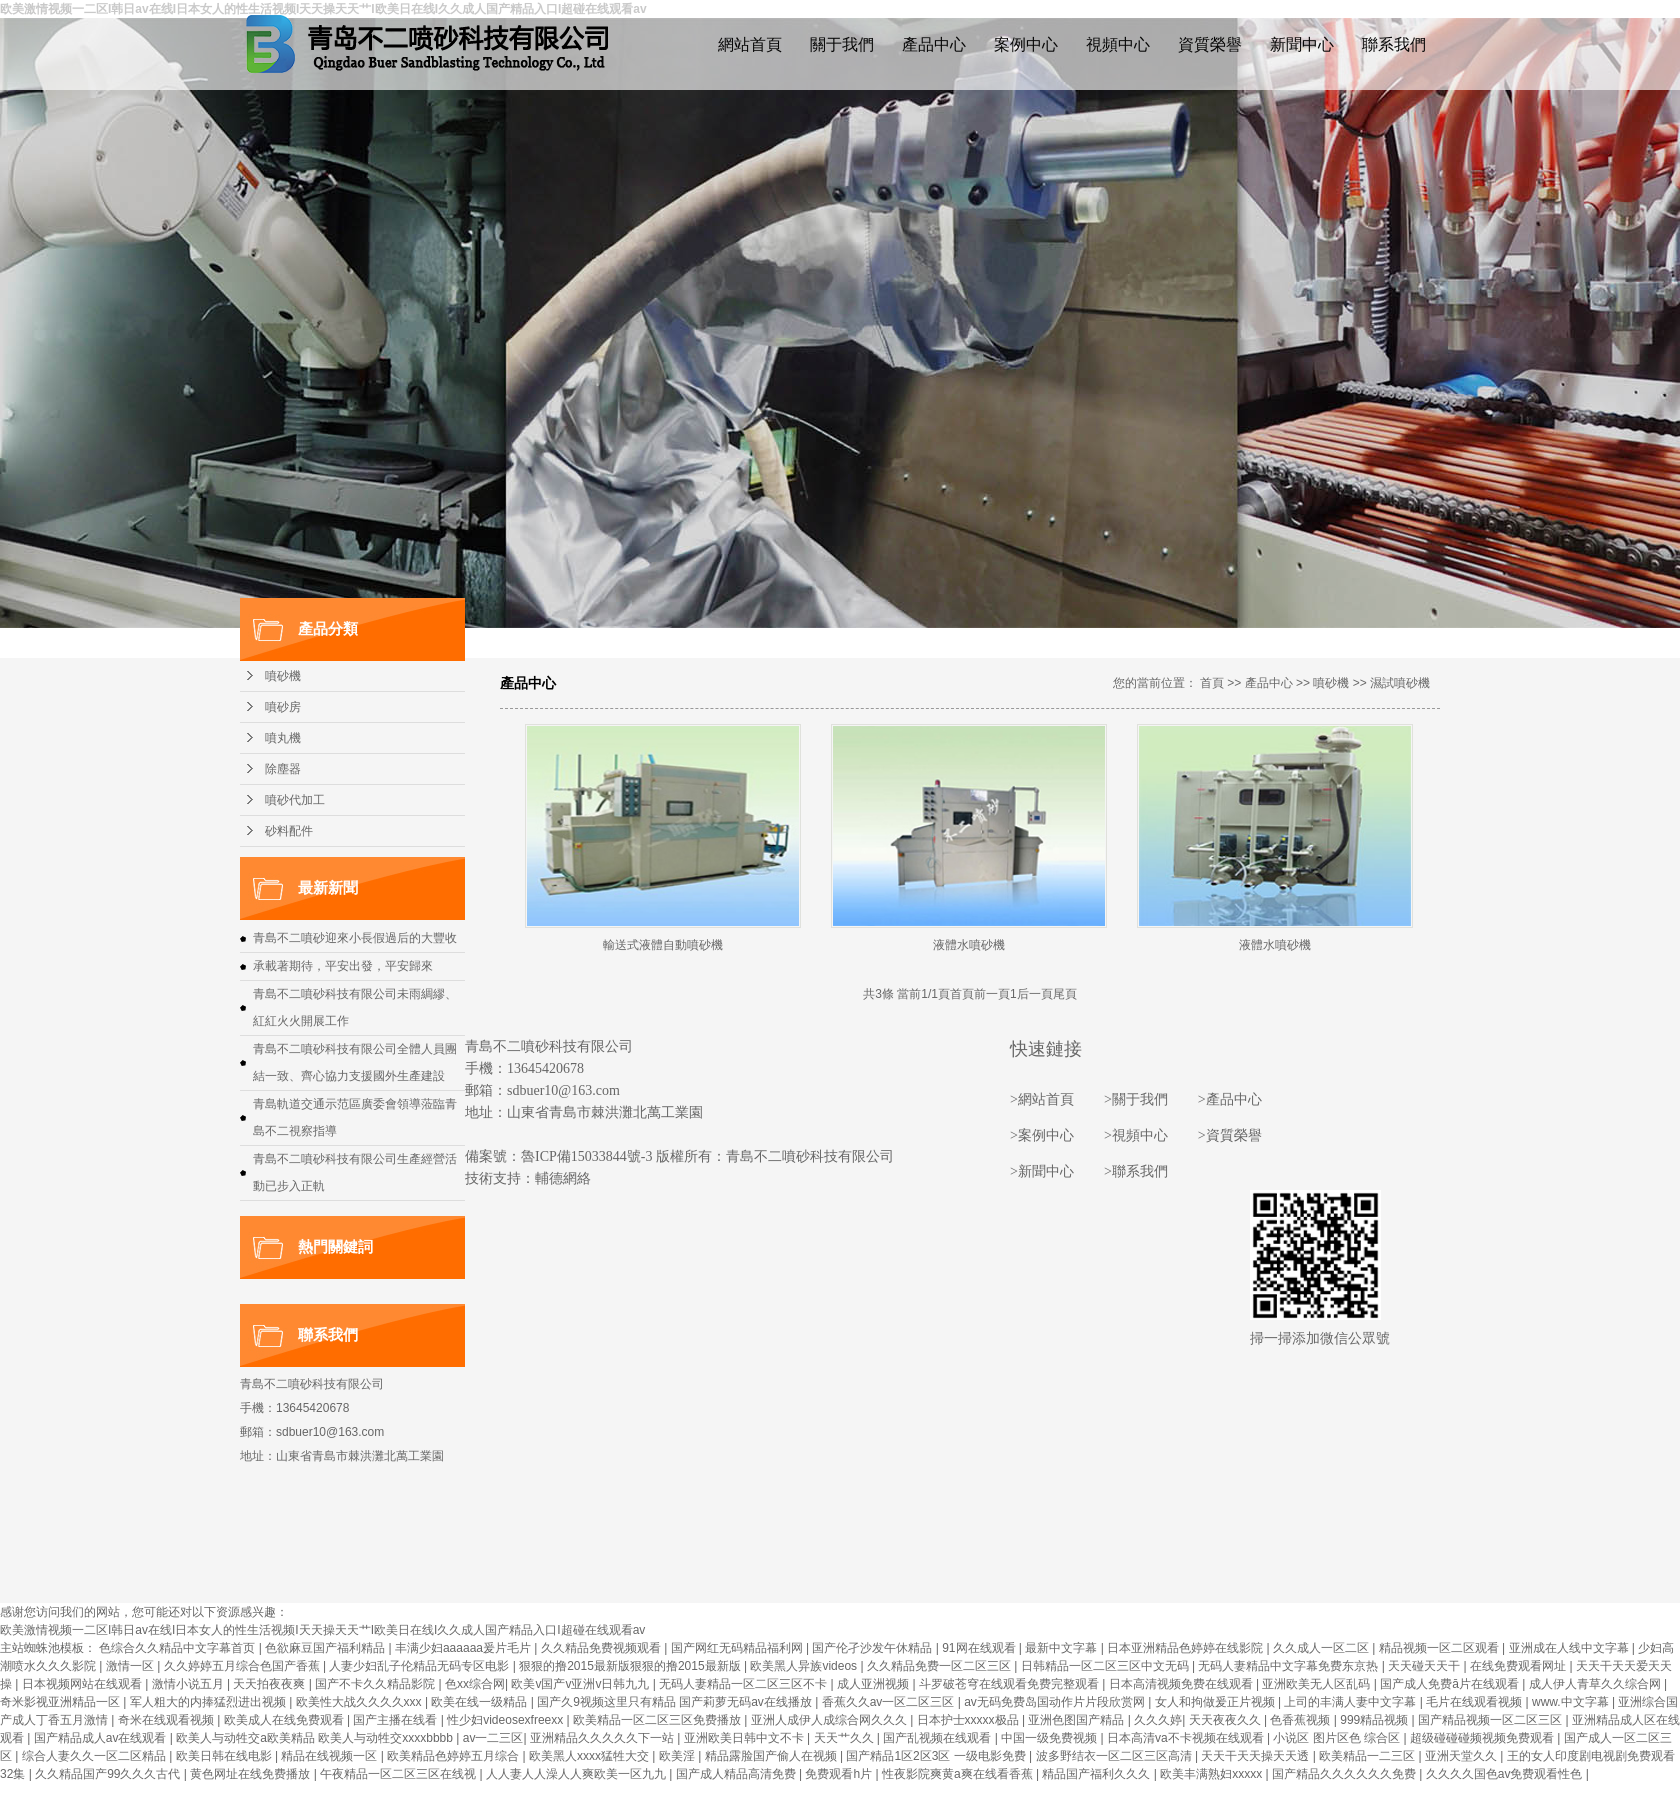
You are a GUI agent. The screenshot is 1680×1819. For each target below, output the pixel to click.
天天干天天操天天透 (1256, 1756)
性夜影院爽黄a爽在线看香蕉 (959, 1774)
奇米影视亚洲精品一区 (61, 1702)
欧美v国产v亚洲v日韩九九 (581, 1684)
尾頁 (1065, 994)
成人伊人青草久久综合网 (1596, 1684)
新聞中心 (1302, 44)
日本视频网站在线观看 (83, 1684)
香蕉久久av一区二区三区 (890, 1702)
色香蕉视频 (1301, 1720)
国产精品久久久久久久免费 (1345, 1774)
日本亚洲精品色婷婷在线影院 (1186, 1648)
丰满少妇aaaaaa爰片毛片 (464, 1648)
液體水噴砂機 (969, 945)
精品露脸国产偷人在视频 (772, 1756)
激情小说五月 (189, 1684)
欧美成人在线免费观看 (285, 1720)
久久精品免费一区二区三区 (940, 1666)
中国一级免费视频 (1050, 1738)
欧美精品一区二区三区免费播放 (658, 1720)
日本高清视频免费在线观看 (1182, 1684)
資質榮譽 (1210, 44)
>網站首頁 (1042, 1099)
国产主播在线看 (396, 1720)
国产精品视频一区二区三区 (1491, 1720)
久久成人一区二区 (1322, 1648)
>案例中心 (1042, 1135)
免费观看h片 (840, 1774)
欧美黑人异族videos (805, 1666)
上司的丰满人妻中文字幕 (1351, 1702)
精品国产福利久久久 (1097, 1774)
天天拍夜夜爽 (270, 1684)
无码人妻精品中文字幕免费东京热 (1289, 1666)
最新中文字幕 (1062, 1648)
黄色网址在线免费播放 (251, 1774)
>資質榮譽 (1230, 1135)
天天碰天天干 (1425, 1666)
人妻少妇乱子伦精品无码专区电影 (420, 1666)
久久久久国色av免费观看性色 (1506, 1774)
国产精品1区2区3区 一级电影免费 (937, 1756)
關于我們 (842, 44)
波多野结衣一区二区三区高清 (1115, 1756)
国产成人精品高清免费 (737, 1774)
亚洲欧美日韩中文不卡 (745, 1738)
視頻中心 (1118, 44)
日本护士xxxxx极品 (969, 1720)
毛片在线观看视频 (1475, 1702)
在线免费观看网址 (1519, 1666)
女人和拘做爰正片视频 (1216, 1702)
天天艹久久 (845, 1738)
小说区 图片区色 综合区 (1338, 1738)
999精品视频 (1375, 1720)
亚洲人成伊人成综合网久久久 (830, 1720)
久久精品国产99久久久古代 (109, 1774)
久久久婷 (1158, 1720)
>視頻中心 (1136, 1135)
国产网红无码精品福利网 (738, 1648)
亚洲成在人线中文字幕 (1570, 1648)
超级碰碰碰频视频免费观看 (1483, 1738)
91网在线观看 (980, 1648)
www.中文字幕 (1572, 1702)
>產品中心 (1230, 1099)
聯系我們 (1394, 44)
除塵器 (283, 769)
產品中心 (934, 44)
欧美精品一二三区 (1368, 1756)
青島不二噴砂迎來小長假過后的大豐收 (355, 938)
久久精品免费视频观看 (602, 1648)
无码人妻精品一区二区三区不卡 (744, 1684)
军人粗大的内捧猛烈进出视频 (209, 1702)
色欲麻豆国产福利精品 (326, 1648)
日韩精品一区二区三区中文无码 (1106, 1666)
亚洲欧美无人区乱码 (1317, 1684)
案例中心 (1026, 44)
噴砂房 (283, 707)
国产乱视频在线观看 (938, 1738)
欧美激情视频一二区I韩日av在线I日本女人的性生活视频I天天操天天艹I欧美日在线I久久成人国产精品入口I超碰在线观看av (322, 1630)
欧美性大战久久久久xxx (360, 1702)
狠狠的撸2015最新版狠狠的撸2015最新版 (631, 1666)
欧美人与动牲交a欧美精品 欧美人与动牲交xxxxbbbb (316, 1738)
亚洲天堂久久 (1462, 1756)
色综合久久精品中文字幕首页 (178, 1648)
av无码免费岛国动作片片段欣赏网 (1056, 1702)
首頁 (1212, 683)
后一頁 (1035, 994)
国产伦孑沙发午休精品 (873, 1648)
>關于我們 (1136, 1099)
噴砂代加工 (295, 800)
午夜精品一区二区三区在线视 (399, 1774)
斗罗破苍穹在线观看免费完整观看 (1010, 1684)
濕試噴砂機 (1400, 683)
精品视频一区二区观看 (1440, 1648)
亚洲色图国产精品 (1077, 1720)
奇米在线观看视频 (167, 1720)
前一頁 (992, 994)
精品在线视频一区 (330, 1756)
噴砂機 (283, 676)
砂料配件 (289, 831)
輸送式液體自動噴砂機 (663, 945)
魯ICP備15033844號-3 (586, 1156)
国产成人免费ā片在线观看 (1451, 1684)
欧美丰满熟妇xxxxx (1212, 1774)
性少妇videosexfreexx (506, 1720)
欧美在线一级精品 (480, 1702)
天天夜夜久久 (1226, 1720)
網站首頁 (750, 44)
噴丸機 (283, 738)
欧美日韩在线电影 (225, 1756)
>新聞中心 (1042, 1171)
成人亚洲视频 (874, 1684)
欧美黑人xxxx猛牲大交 (590, 1756)
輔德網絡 (563, 1178)
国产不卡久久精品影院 (376, 1684)
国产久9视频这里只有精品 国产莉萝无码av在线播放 (676, 1702)
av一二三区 (493, 1738)
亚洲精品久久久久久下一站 (603, 1738)
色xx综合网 (475, 1684)
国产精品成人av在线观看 (102, 1738)
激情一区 (131, 1666)
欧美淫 (678, 1756)
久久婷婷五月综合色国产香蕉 (243, 1666)
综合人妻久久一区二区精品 (95, 1756)
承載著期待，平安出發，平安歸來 (343, 966)
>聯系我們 (1136, 1171)
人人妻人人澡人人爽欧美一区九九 (577, 1774)
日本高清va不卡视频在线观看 (1187, 1738)
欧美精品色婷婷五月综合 (454, 1756)
